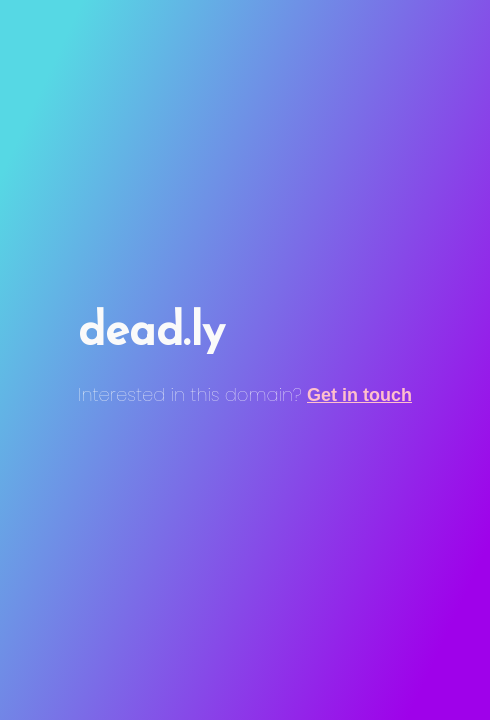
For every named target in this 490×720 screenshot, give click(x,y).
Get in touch (359, 395)
